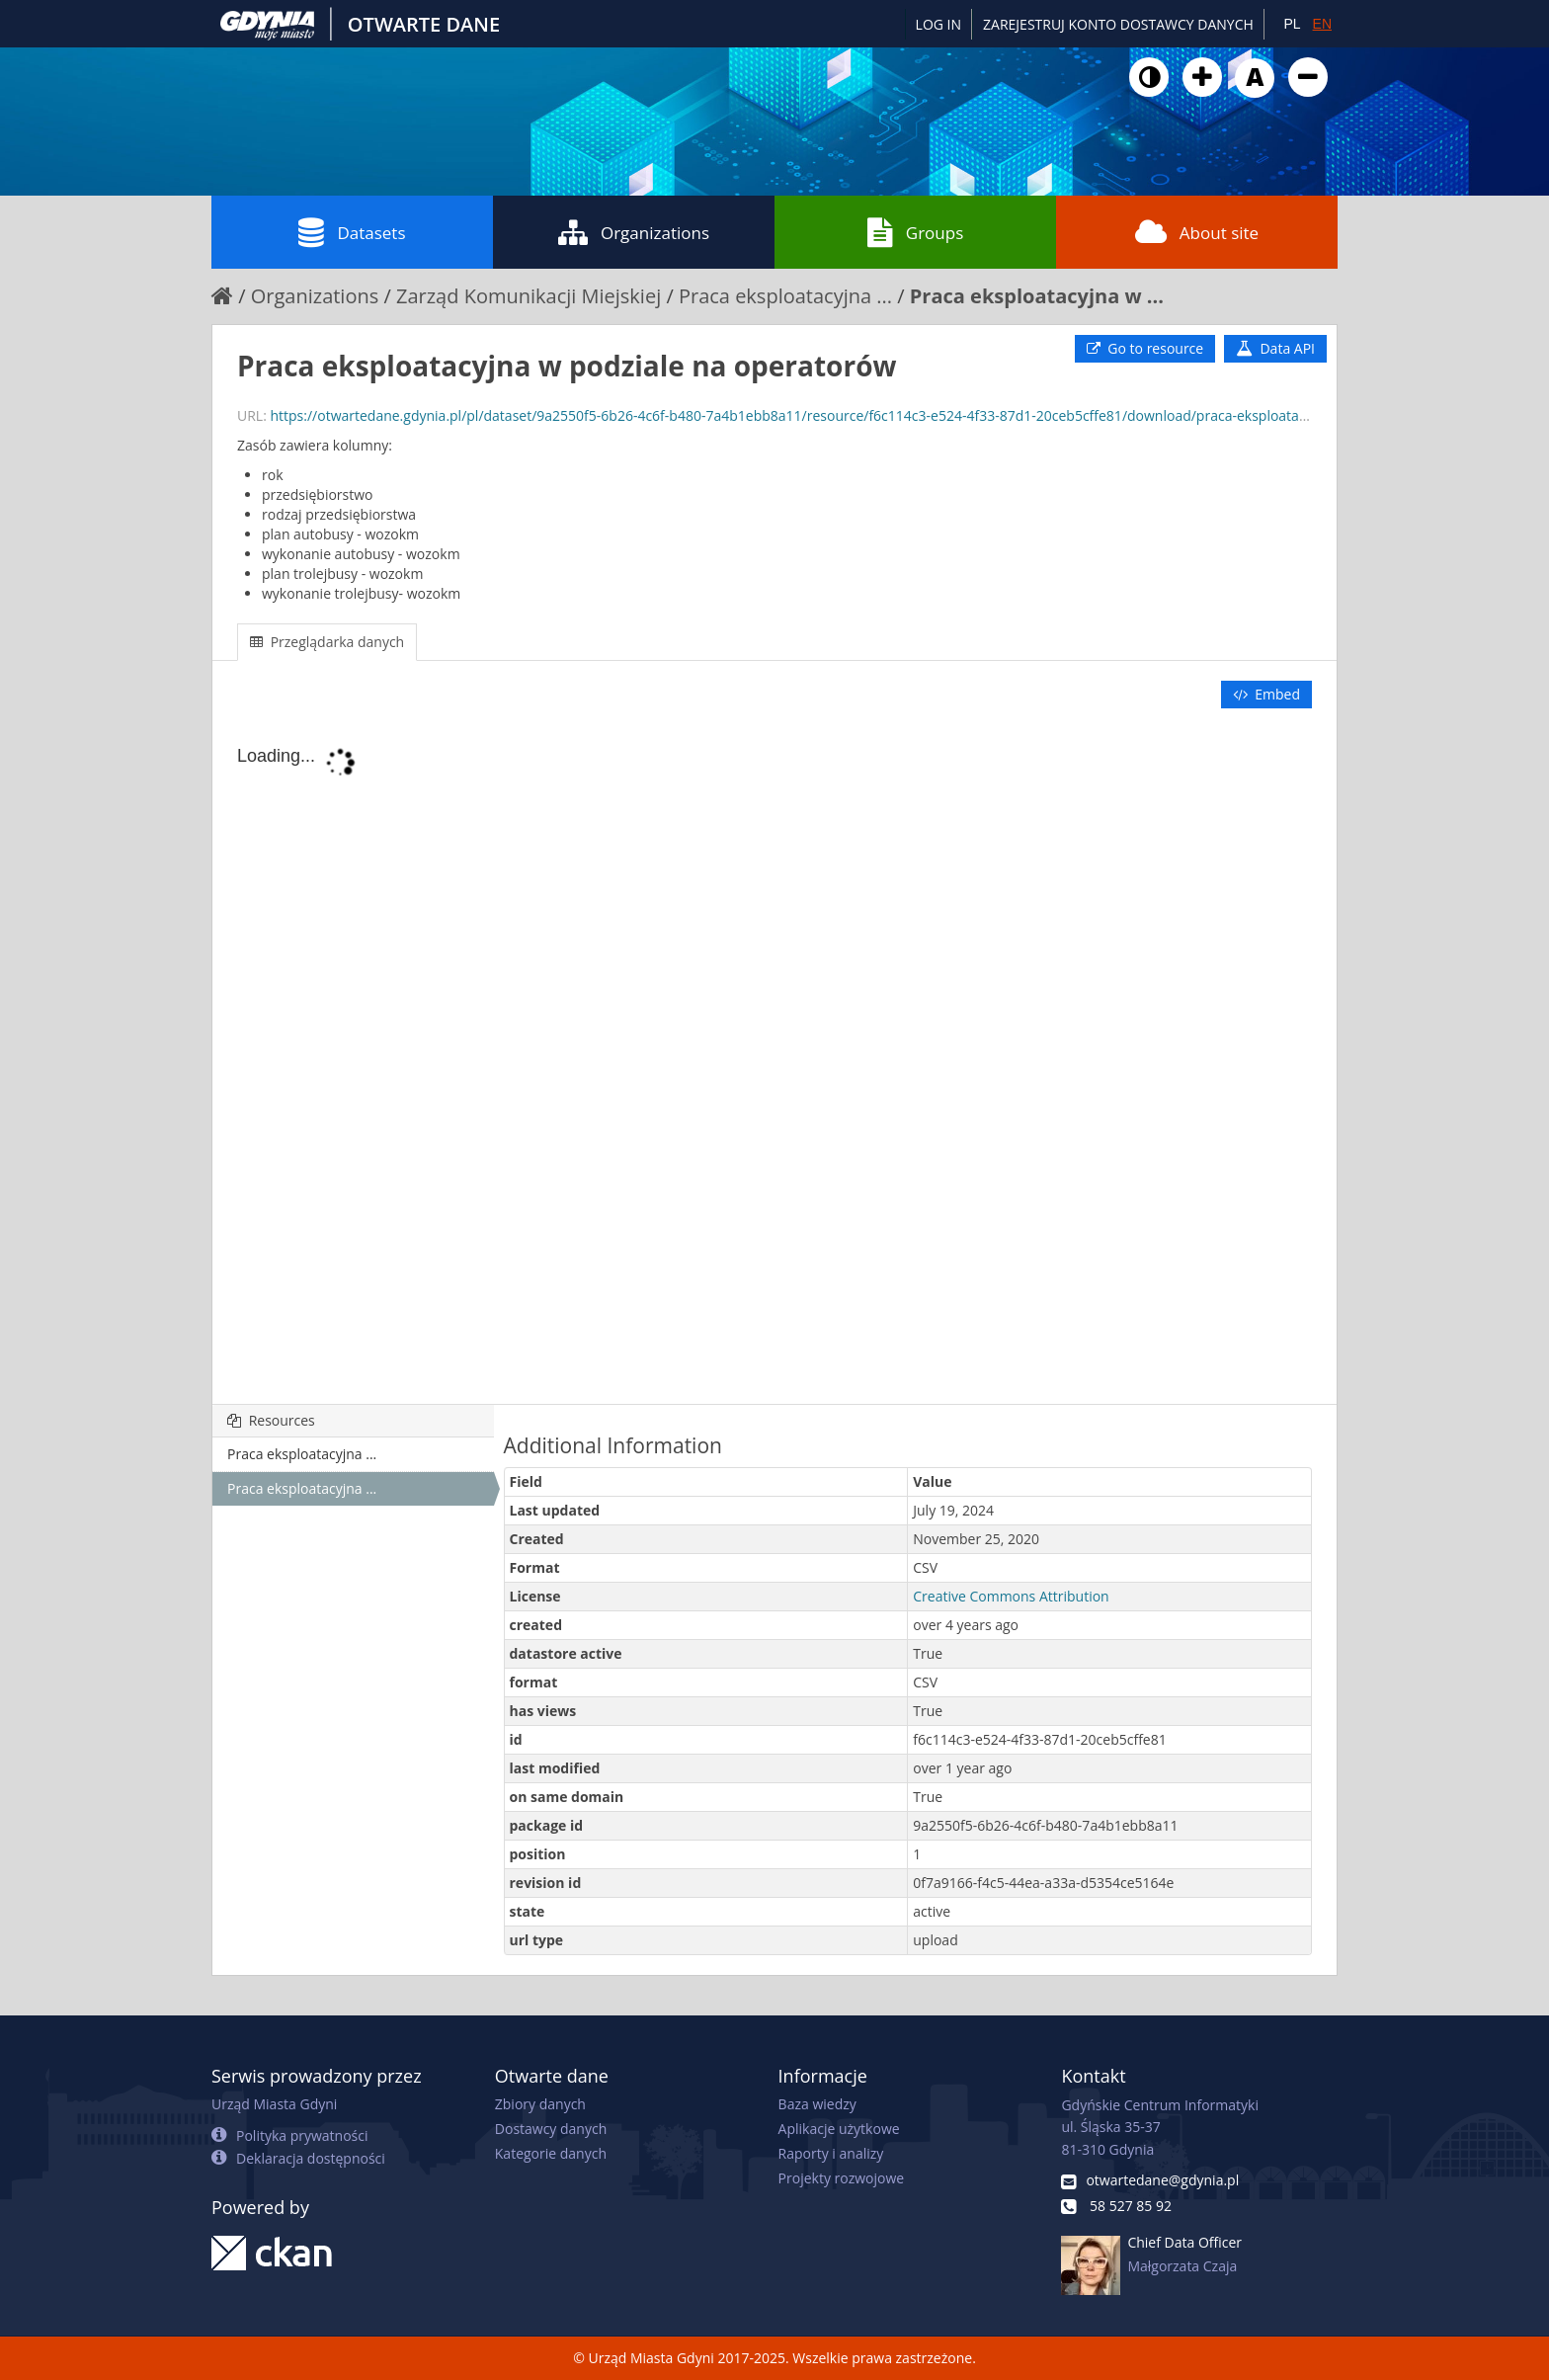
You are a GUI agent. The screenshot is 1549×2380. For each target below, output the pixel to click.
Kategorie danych (551, 2153)
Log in (938, 24)
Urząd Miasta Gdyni (274, 2103)
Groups (915, 232)
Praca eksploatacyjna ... (785, 296)
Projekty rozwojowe (841, 2178)
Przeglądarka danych (327, 641)
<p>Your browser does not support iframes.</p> (774, 1058)
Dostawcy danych (551, 2128)
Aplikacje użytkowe (839, 2128)
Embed (1266, 694)
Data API (1275, 348)
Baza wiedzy (817, 2103)
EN (1322, 24)
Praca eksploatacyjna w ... (1037, 296)
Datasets (351, 232)
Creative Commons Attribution (1010, 1596)
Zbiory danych (540, 2103)
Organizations (633, 232)
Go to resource (1145, 348)
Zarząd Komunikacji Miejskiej (528, 296)
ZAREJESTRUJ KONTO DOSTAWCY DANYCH (1118, 24)
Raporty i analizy (831, 2153)
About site (1197, 232)
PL (1291, 24)
